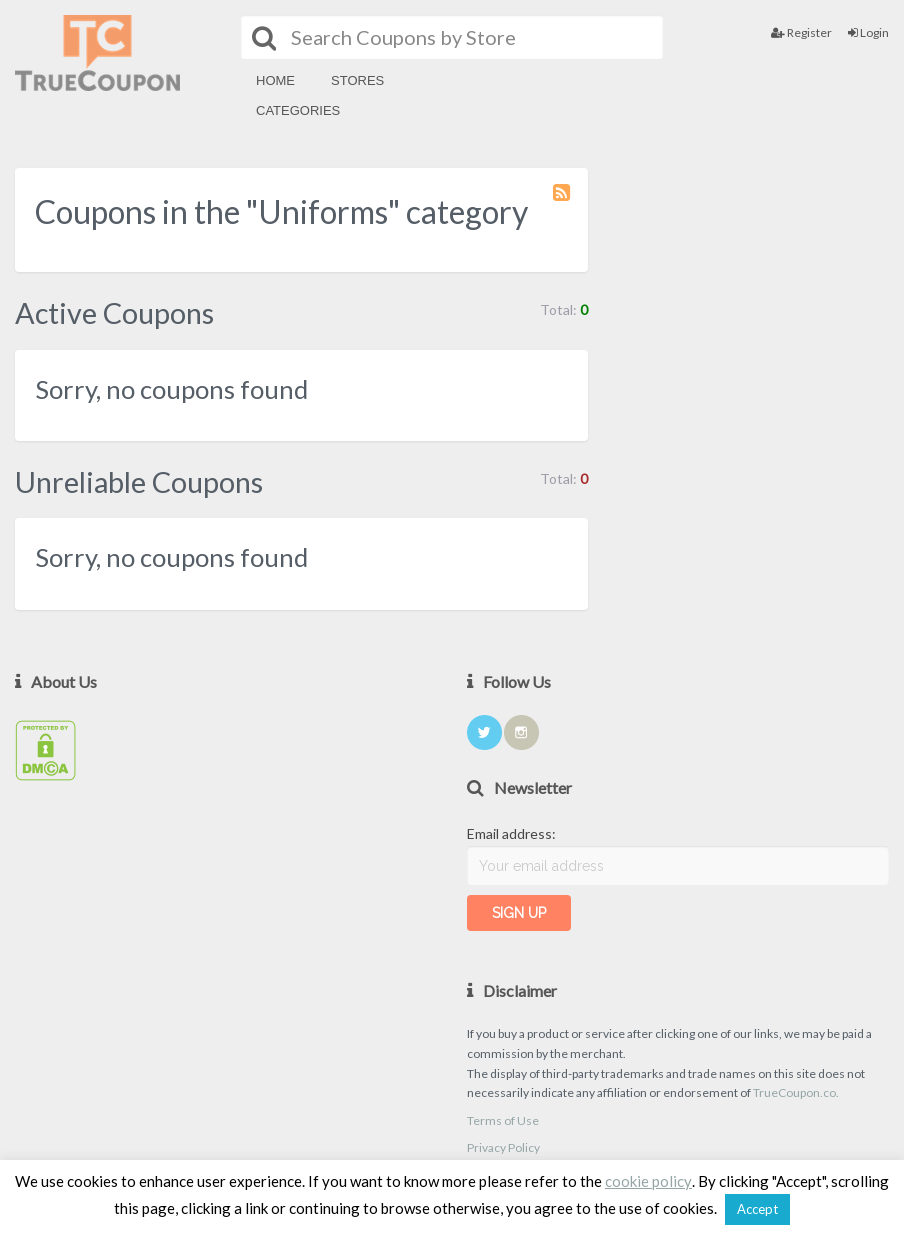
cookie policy (648, 1181)
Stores (357, 80)
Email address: (511, 833)
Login (868, 32)
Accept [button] (757, 1209)
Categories (298, 110)
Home (275, 80)
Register (801, 32)
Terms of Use (503, 1120)
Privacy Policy (503, 1147)
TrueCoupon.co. (796, 1092)
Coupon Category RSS (563, 202)
